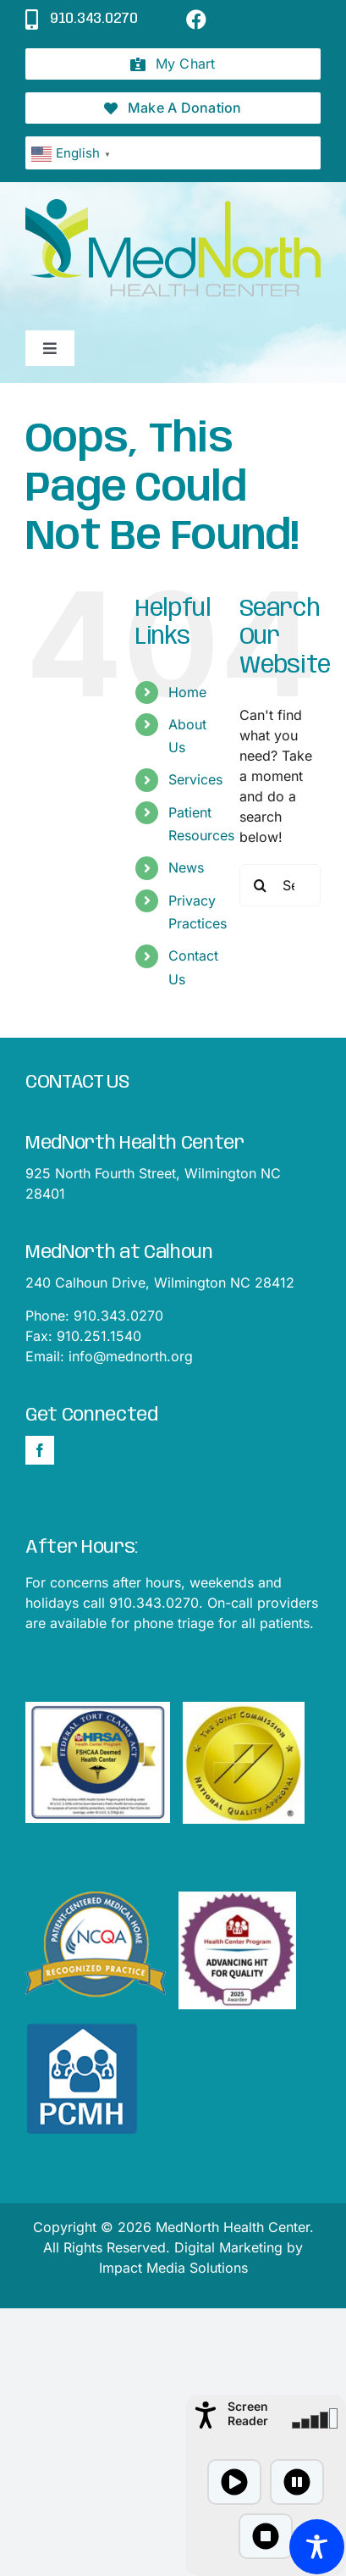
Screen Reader (248, 2413)
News (186, 867)
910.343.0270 (118, 1315)
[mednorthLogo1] (173, 205)
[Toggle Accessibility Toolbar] (317, 2547)
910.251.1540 (99, 1335)
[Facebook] (39, 1450)
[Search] (260, 885)
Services (195, 779)
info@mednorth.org (131, 1356)
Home (187, 692)
